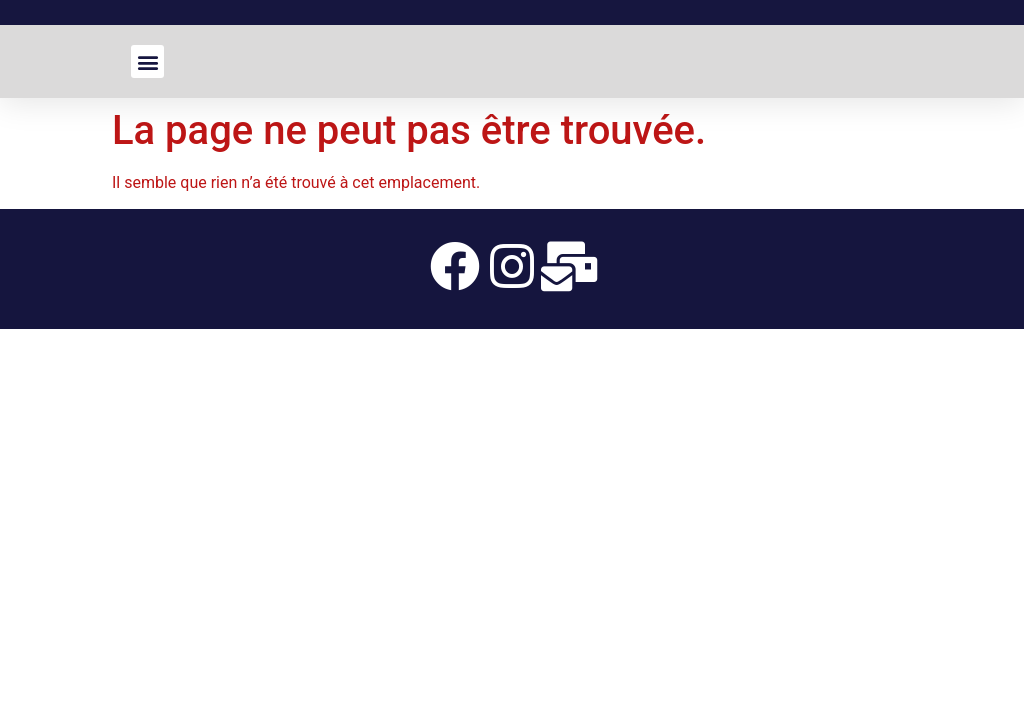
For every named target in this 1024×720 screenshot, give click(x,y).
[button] (147, 61)
